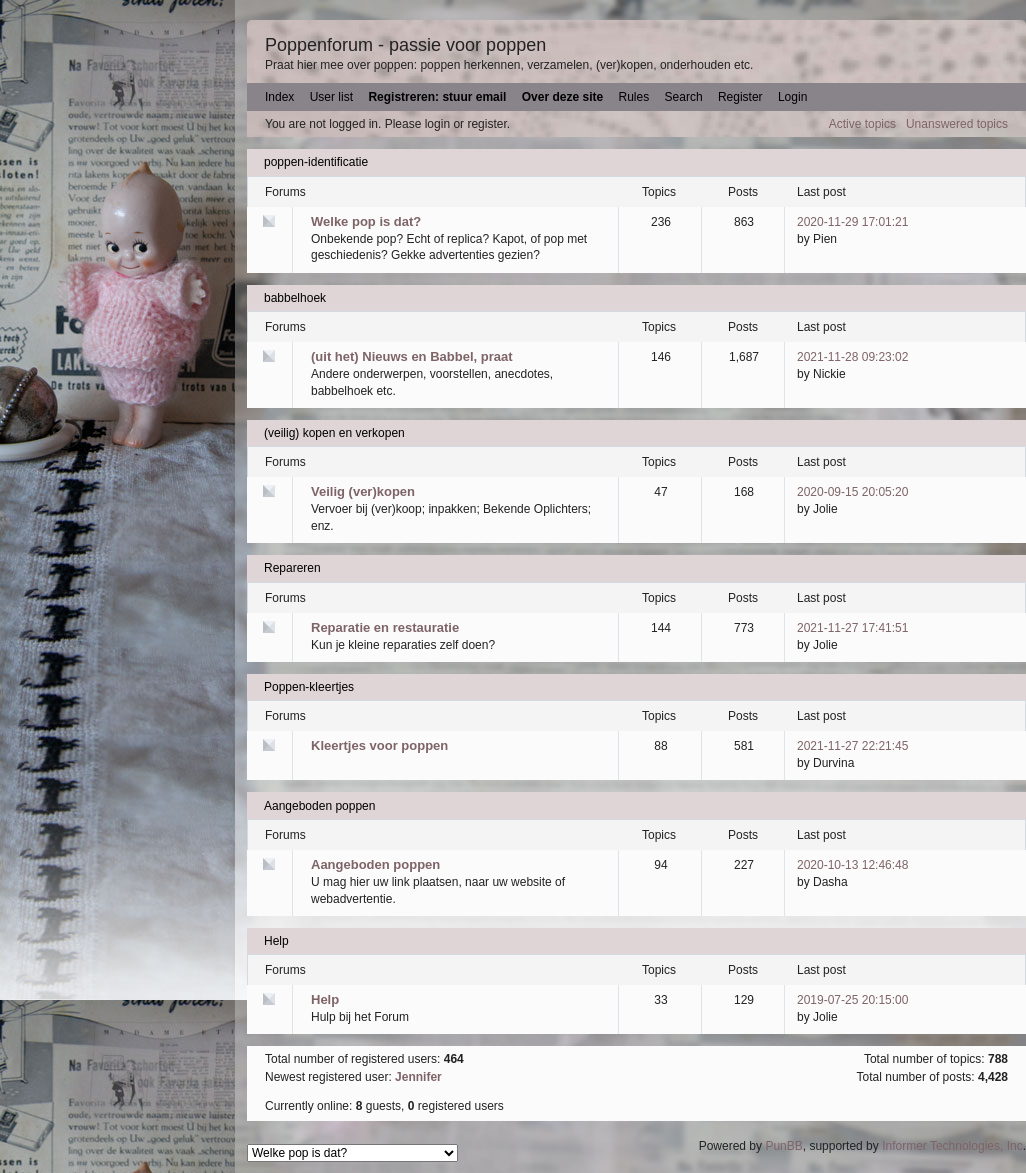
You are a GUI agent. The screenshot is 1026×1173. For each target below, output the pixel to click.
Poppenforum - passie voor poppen (405, 45)
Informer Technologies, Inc (952, 1146)
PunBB (783, 1146)
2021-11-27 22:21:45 (852, 746)
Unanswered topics (957, 124)
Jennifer (418, 1077)
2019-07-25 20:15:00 (852, 1000)
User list (331, 97)
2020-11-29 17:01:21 (852, 222)
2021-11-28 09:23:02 (852, 357)
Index (279, 97)
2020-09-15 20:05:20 (852, 492)
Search (684, 97)
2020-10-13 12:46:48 (852, 865)
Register (740, 97)
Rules (634, 97)
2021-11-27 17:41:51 (852, 628)
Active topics (862, 124)
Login (792, 97)
